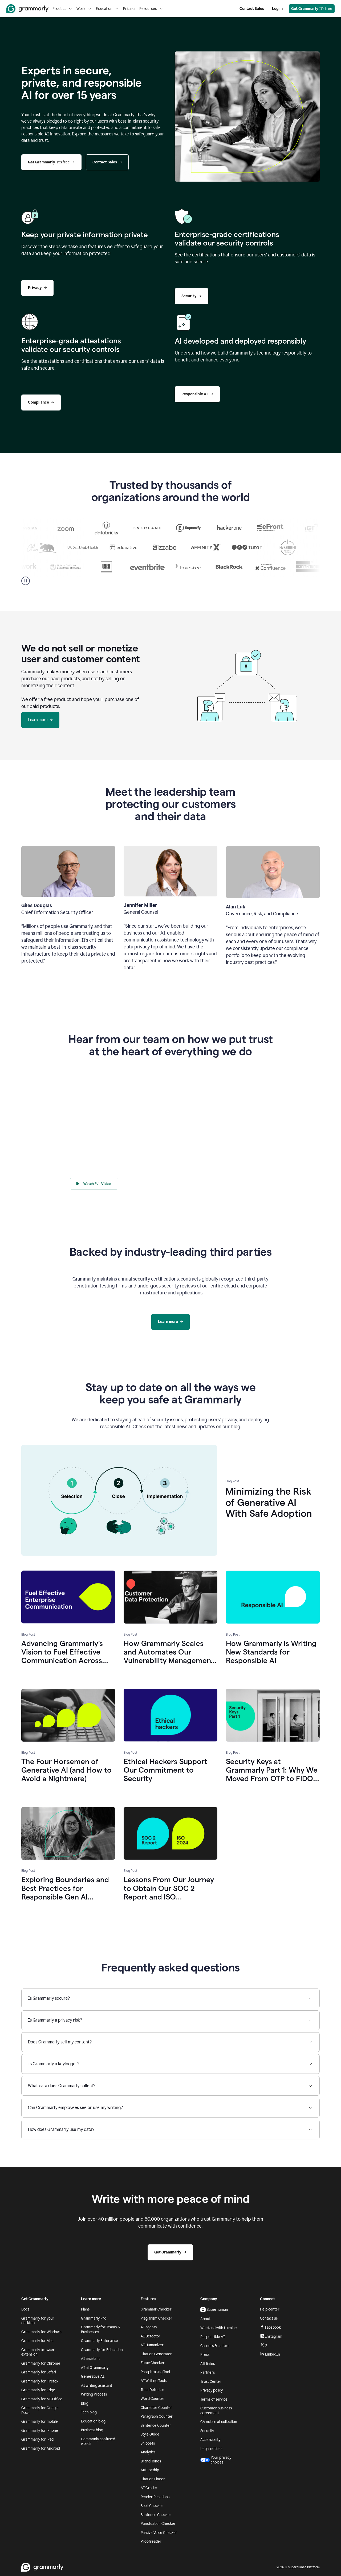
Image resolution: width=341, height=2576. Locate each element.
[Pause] (25, 581)
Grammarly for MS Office (41, 2399)
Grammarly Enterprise (99, 2340)
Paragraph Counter (157, 2416)
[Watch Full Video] (97, 1183)
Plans (85, 2309)
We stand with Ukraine (218, 2328)
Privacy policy (211, 2390)
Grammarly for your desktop (37, 2320)
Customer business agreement (216, 2410)
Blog (84, 2403)
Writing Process (94, 2394)
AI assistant (90, 2358)
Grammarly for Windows (41, 2332)
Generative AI (92, 2376)
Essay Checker (153, 2363)
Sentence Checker (156, 2515)
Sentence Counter (156, 2425)
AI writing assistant (96, 2385)
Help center (269, 2309)
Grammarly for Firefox (39, 2381)
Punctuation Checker (158, 2523)
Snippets (148, 2443)
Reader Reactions (155, 2497)
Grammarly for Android (40, 2448)
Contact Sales (251, 8)
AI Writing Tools (154, 2380)
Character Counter (156, 2407)
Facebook (270, 2327)
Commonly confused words (98, 2441)
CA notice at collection (218, 2422)
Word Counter (152, 2398)
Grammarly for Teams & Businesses (100, 2329)
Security (207, 2431)
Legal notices (211, 2448)
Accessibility (210, 2439)
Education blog (93, 2421)
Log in (277, 8)
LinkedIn (270, 2354)
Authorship (150, 2470)
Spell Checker (152, 2505)
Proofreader (151, 2541)
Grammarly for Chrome (40, 2363)
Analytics (148, 2452)
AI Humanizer (152, 2345)
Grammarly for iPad (37, 2439)
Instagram (271, 2336)
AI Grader (149, 2488)
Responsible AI (212, 2336)
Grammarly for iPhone (39, 2430)
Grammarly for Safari (38, 2372)
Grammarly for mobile (39, 2421)
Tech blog (89, 2412)
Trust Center (210, 2381)
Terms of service (214, 2399)
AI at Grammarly (94, 2367)
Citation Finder (153, 2479)
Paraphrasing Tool (155, 2372)
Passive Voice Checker (159, 2532)
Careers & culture (215, 2346)
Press (204, 2354)
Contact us (269, 2318)
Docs (25, 2309)
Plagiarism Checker (156, 2318)
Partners (207, 2372)
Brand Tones (151, 2461)
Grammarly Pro (93, 2318)
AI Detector (150, 2336)
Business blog (92, 2430)
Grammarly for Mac (37, 2340)
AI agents (149, 2327)
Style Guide (150, 2434)
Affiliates (207, 2363)
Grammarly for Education (102, 2350)
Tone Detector (152, 2390)
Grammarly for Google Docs (40, 2410)
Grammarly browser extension (38, 2352)
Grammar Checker (156, 2309)
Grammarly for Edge (38, 2390)
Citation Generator (156, 2354)
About (205, 2319)
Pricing (129, 8)
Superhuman (214, 2309)
